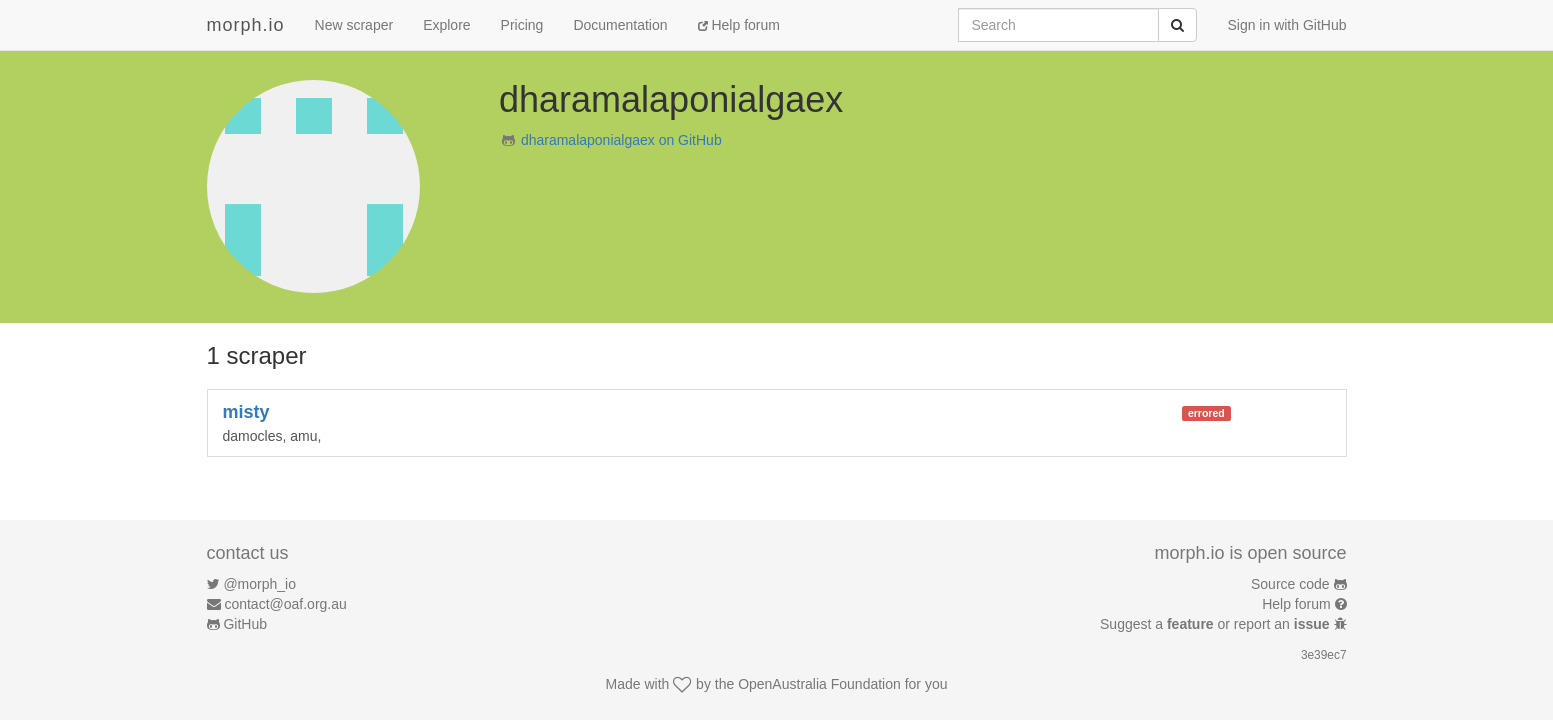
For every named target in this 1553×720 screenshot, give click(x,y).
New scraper (354, 25)
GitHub (245, 624)
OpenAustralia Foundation (819, 684)
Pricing (522, 25)
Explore (446, 25)
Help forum (739, 25)
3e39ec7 (1324, 655)
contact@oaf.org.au (285, 604)
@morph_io (259, 584)
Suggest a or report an (1216, 624)
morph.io (246, 25)
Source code (1290, 584)
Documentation (620, 25)
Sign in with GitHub (1286, 25)
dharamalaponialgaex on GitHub (621, 140)
